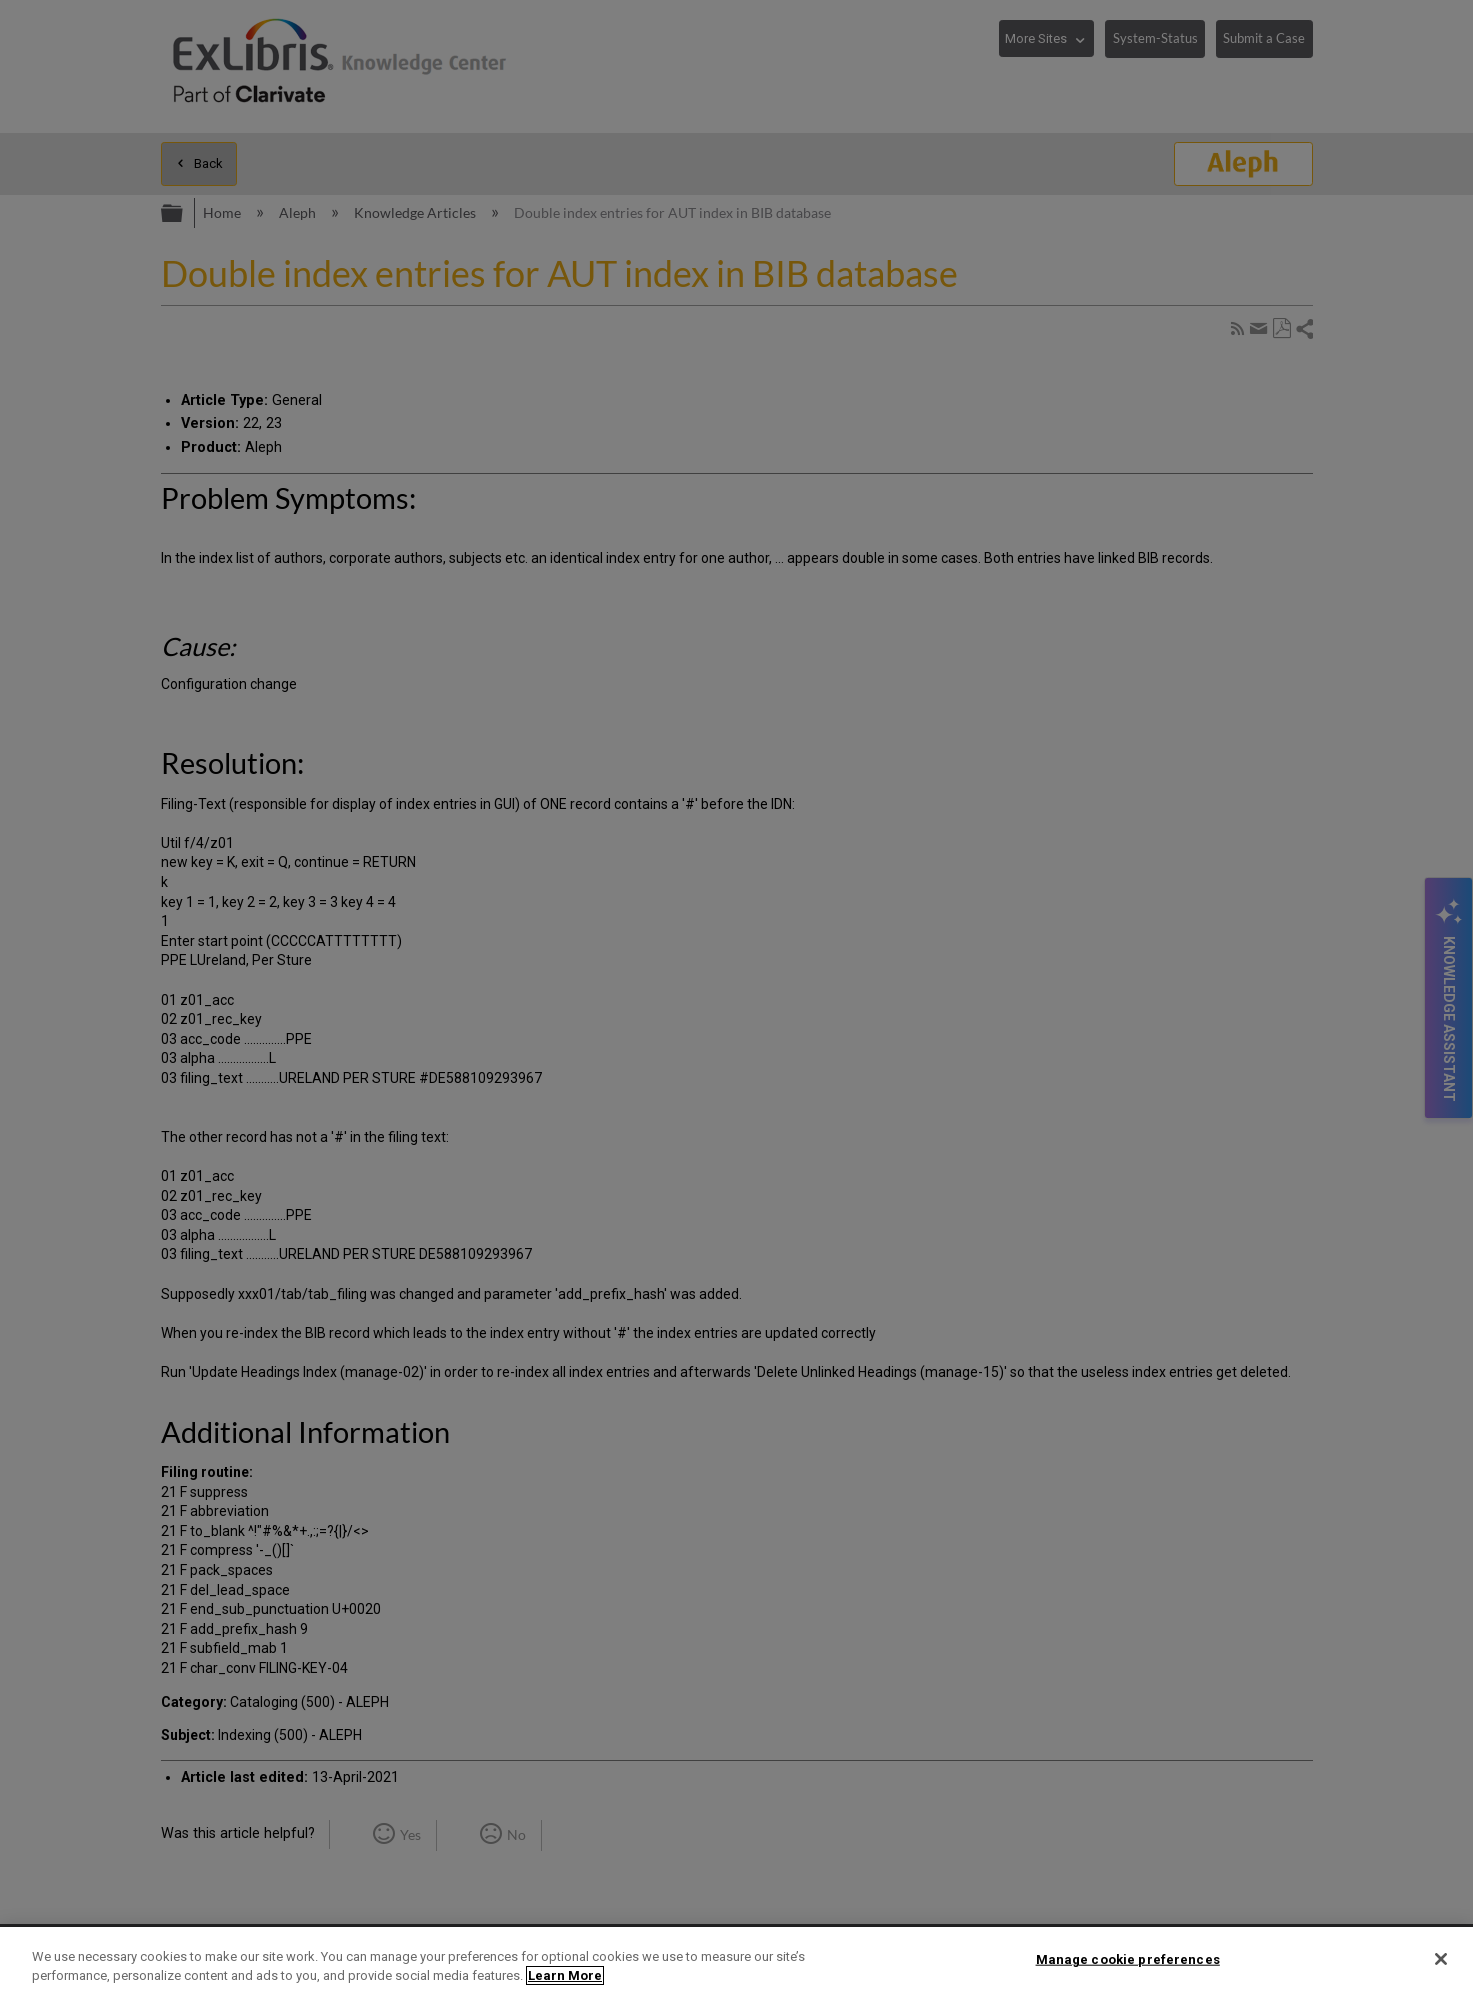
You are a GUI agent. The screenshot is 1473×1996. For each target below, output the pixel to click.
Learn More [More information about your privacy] (565, 1975)
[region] (736, 1961)
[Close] (1441, 1959)
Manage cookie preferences (1128, 1959)
